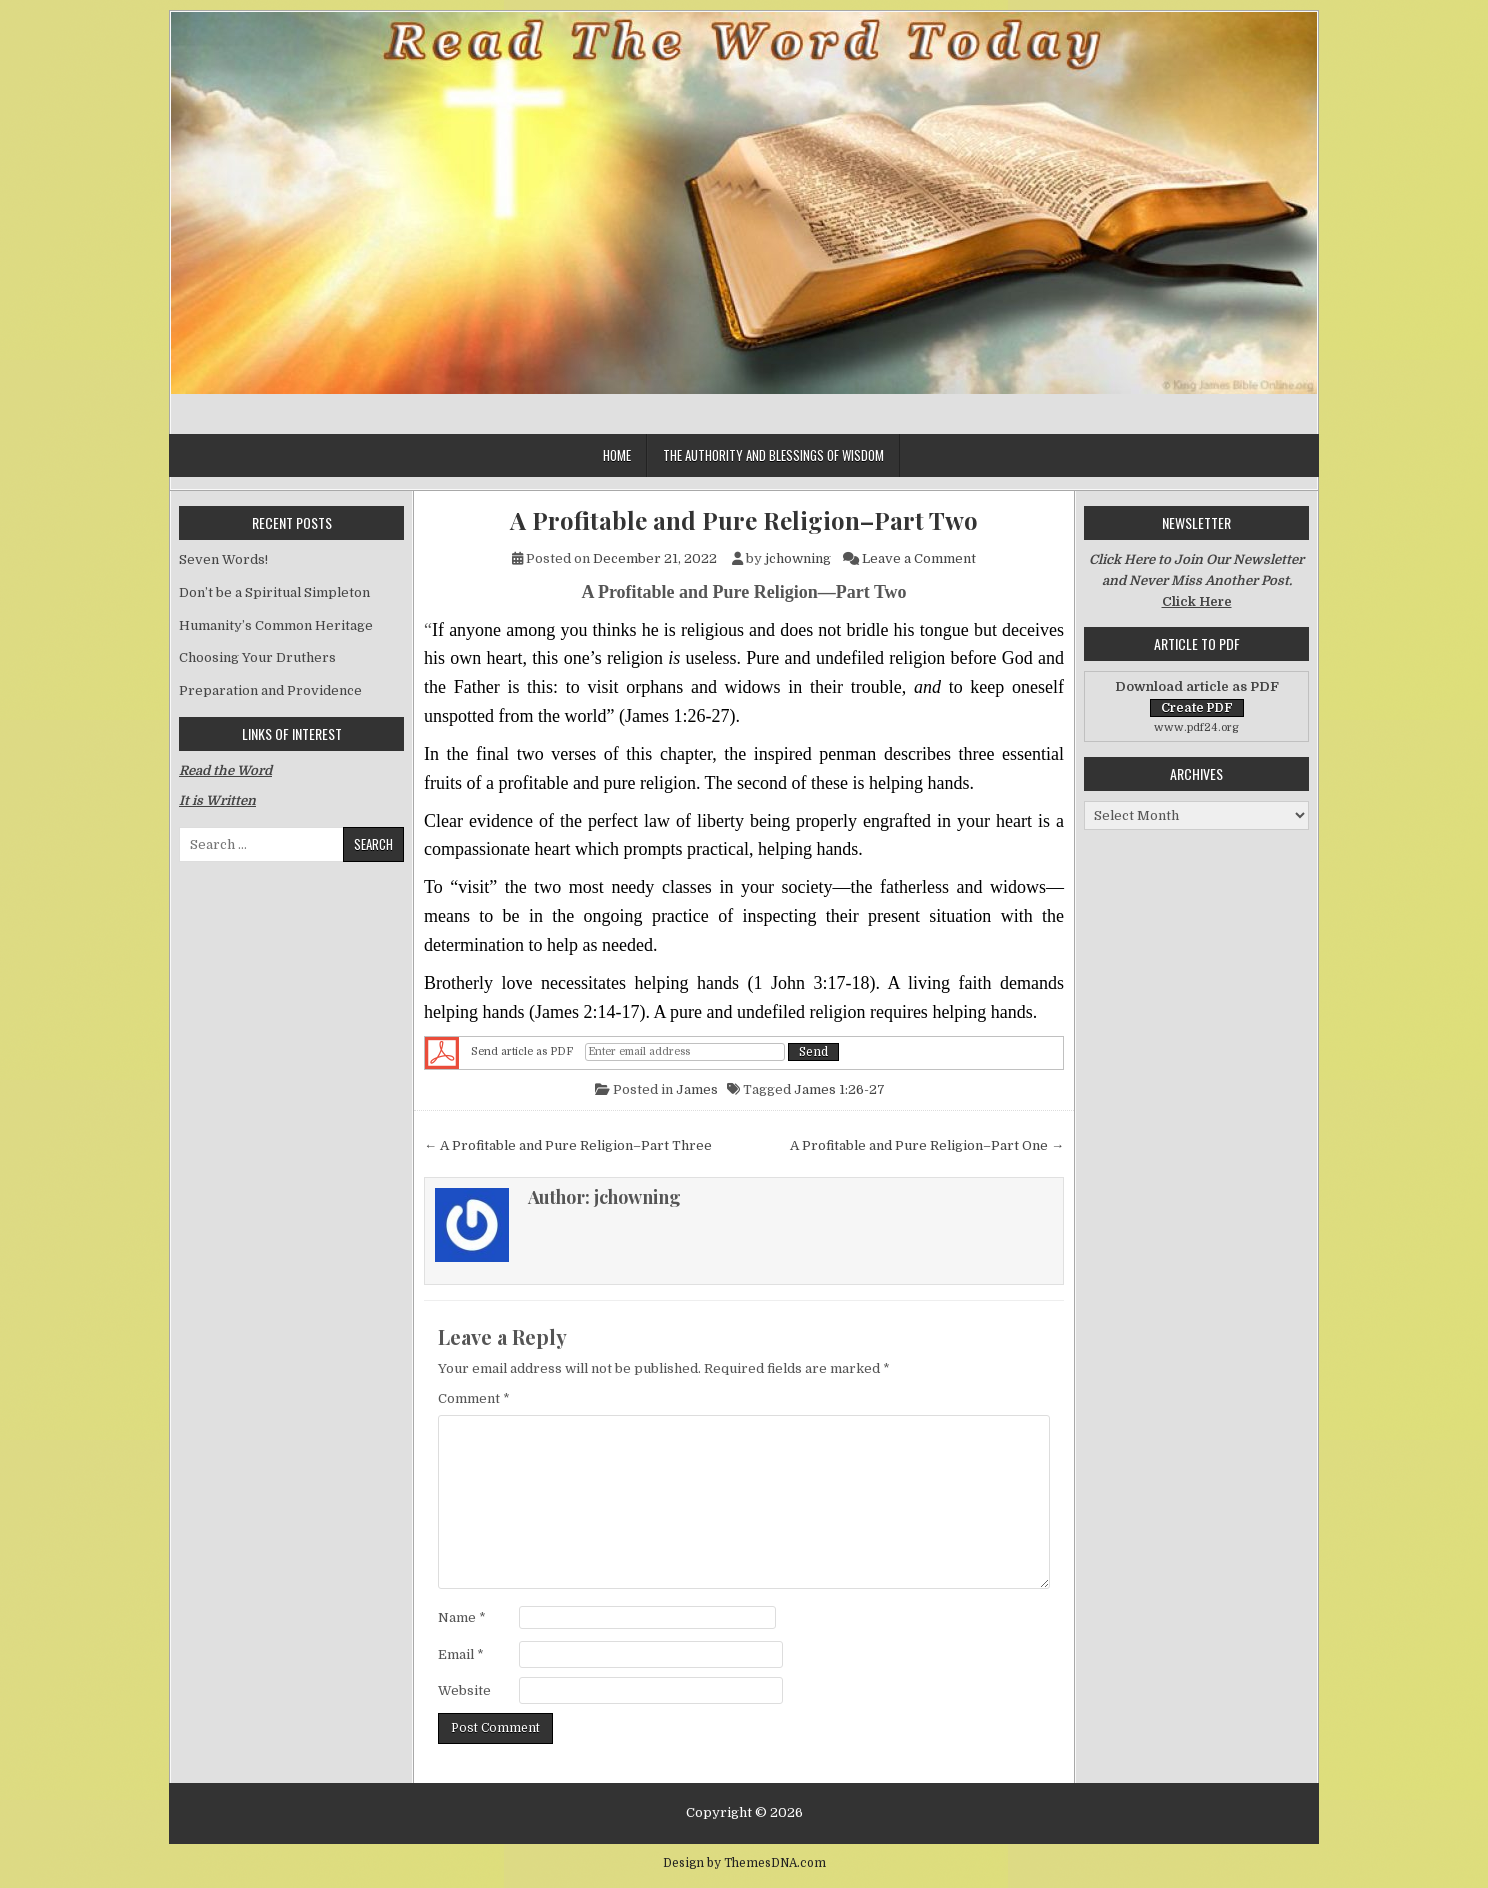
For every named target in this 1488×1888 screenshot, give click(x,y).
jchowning (798, 558)
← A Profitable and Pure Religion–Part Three (568, 1145)
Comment (474, 1398)
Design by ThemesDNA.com (744, 1863)
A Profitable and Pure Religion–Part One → (927, 1145)
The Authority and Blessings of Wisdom (773, 455)
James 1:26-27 (839, 1089)
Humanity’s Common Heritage (276, 625)
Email (461, 1654)
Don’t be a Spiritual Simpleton (274, 592)
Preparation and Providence (270, 690)
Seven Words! (223, 559)
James (697, 1089)
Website (464, 1690)
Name (462, 1617)
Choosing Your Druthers (257, 657)
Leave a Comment (919, 558)
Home (617, 455)
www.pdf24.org (1196, 727)
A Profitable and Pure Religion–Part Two (744, 520)
